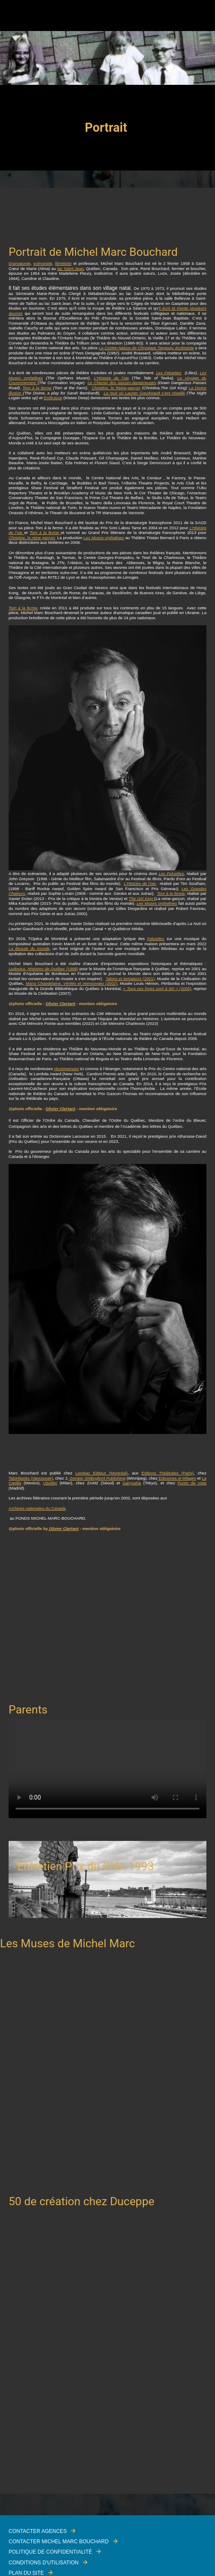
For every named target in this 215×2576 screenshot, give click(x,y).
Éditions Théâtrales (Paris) (167, 1473)
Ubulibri (50, 1482)
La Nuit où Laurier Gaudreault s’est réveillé (144, 393)
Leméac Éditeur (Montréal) (101, 1473)
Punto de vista (192, 1482)
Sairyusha (132, 1482)
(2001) (129, 978)
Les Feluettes (168, 372)
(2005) (157, 988)
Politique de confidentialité (50, 2552)
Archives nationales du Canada (37, 1508)
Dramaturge (20, 263)
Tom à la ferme (37, 387)
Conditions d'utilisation (44, 2563)
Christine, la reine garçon (32, 537)
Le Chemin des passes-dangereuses (122, 382)
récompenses (66, 1068)
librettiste (63, 263)
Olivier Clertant (60, 1003)
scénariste (42, 263)
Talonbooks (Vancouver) (31, 1478)
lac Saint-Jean (70, 268)
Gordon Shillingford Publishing (96, 1478)
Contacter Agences (38, 2531)
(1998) (43, 968)
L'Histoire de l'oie (111, 378)
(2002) (71, 983)
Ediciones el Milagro (176, 1478)
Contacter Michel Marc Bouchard (59, 2542)
